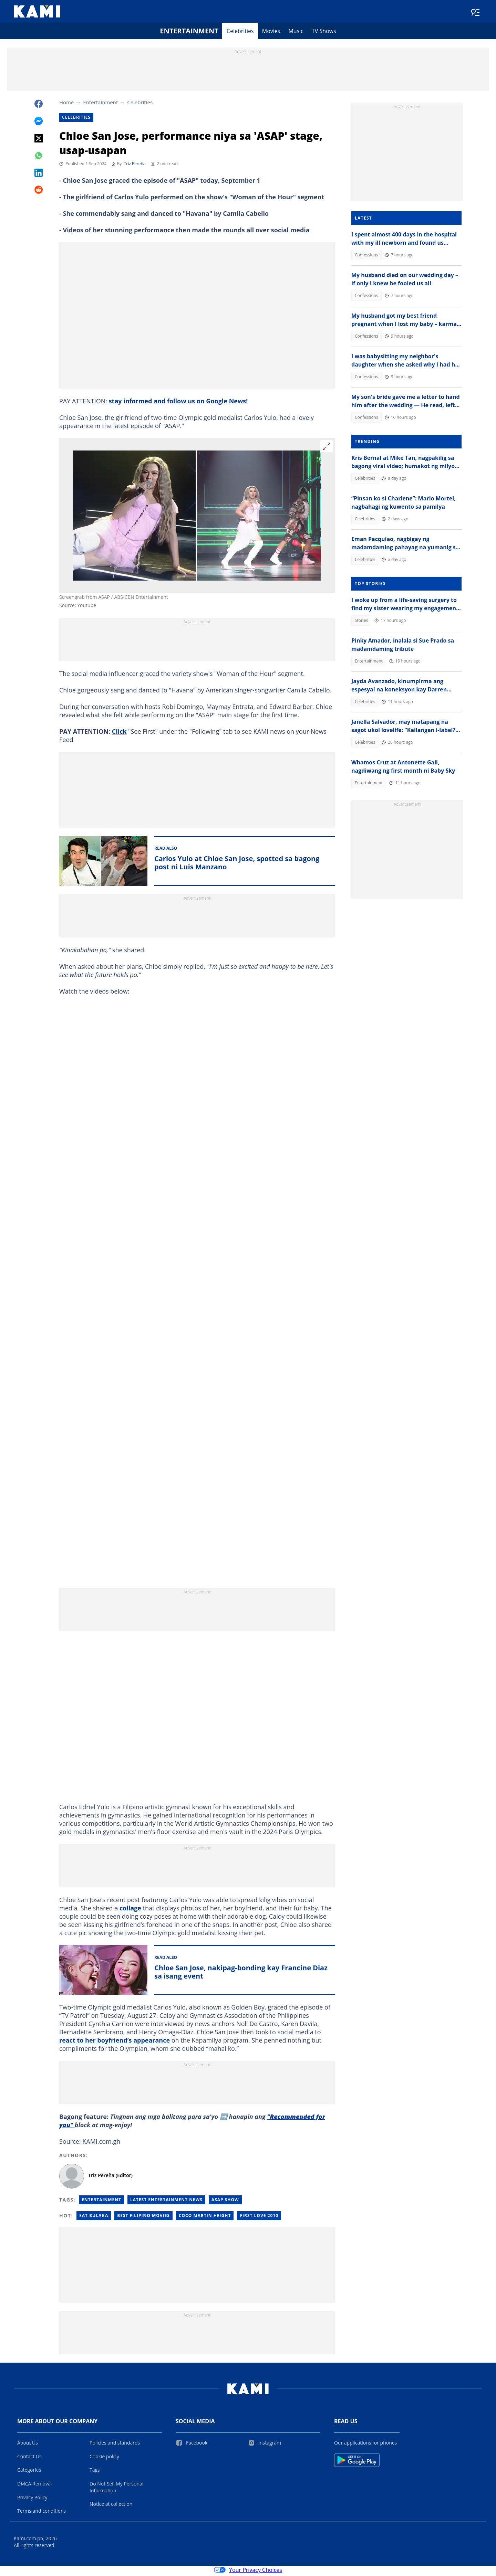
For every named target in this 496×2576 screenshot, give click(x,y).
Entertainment (189, 33)
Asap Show (225, 2202)
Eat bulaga (93, 2217)
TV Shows (324, 33)
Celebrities (240, 33)
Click (119, 733)
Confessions (366, 257)
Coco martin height (205, 2217)
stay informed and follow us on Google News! (178, 403)
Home (66, 104)
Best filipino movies (143, 2217)
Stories (361, 622)
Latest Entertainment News (166, 2202)
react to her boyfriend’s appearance (114, 2042)
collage (130, 1910)
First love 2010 (259, 2217)
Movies (271, 33)
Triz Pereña (135, 166)
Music (295, 33)
